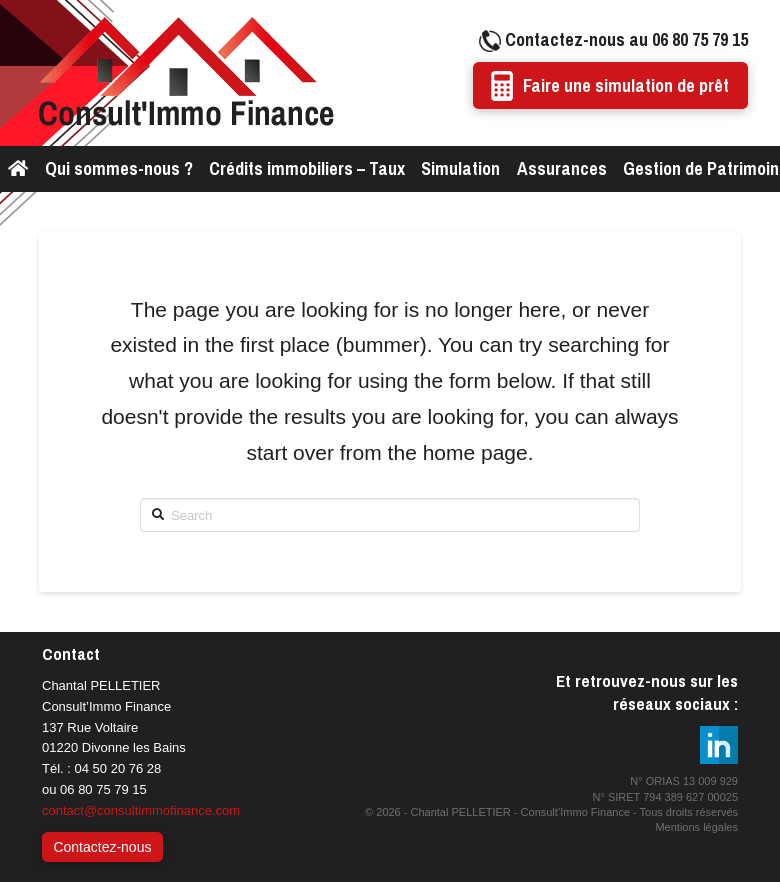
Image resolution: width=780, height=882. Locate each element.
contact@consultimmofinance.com (141, 810)
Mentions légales (696, 827)
